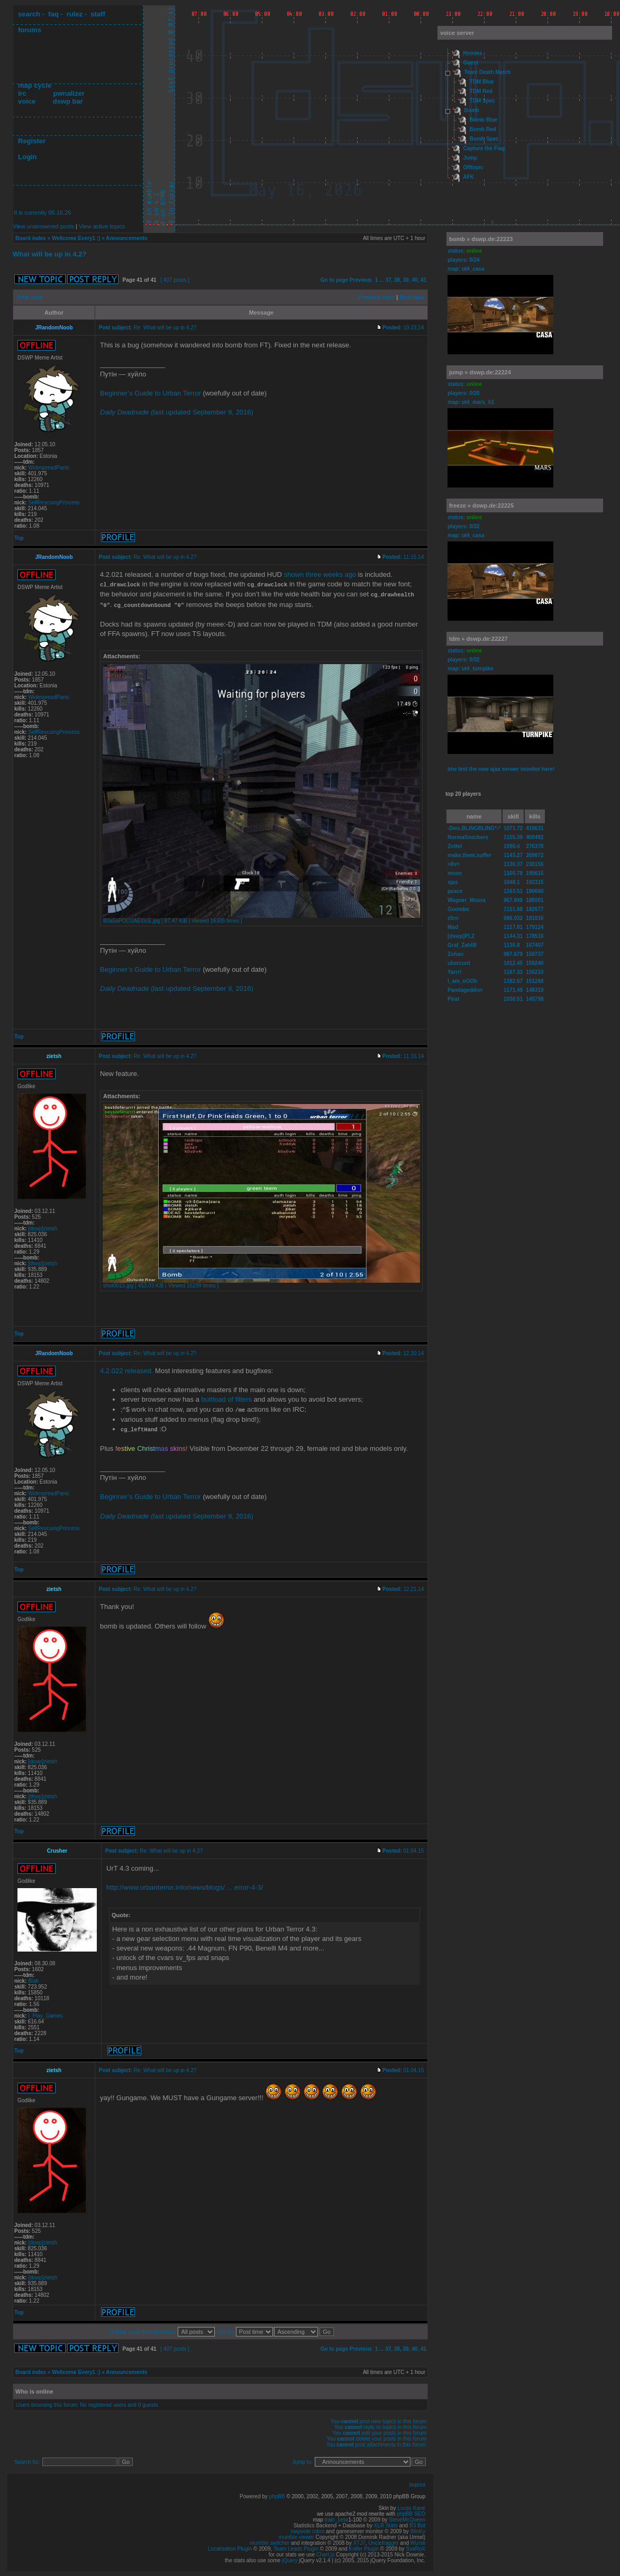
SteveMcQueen (407, 2517)
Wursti (418, 2540)
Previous (361, 280)
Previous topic (377, 297)
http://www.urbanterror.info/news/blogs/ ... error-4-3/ (184, 1885)
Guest (470, 63)
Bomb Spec (484, 139)
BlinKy (418, 2529)
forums (29, 30)
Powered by (254, 2494)
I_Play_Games (45, 2013)
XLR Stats (386, 2523)
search (29, 14)
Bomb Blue (484, 120)
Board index (30, 238)
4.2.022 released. (126, 1369)
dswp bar (68, 101)
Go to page (334, 280)
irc (22, 93)
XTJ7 (359, 2540)
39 (406, 280)
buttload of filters (226, 1398)
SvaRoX (415, 2546)
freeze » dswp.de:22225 (481, 505)
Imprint (417, 2482)
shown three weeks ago (320, 574)
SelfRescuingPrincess (53, 502)
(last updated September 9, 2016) (176, 412)
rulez (75, 14)
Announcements (126, 238)
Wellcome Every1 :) (76, 238)
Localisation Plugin (230, 2546)
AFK (468, 177)
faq (53, 14)
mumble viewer (296, 2534)
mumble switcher (269, 2540)
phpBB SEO (411, 2511)
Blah (33, 1978)
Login (27, 157)
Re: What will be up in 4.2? (164, 327)
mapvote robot (307, 2529)
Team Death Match (487, 72)
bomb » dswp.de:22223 (481, 239)
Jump (470, 158)
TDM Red (481, 91)
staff (97, 14)
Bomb (471, 110)
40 (414, 280)
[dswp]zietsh (42, 1227)
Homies (472, 53)
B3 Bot (417, 2523)
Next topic (412, 297)
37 (388, 280)
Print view (29, 297)
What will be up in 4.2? (49, 254)
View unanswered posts (43, 226)
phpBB (277, 2494)
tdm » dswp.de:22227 (478, 639)
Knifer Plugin (364, 2546)
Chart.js (325, 2552)
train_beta (336, 2517)
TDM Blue (482, 82)
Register (31, 141)
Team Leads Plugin (295, 2546)
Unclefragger (383, 2540)
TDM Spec (482, 101)
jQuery (289, 2558)
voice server (457, 33)
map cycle (34, 85)
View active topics (102, 226)
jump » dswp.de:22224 (480, 372)
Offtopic (473, 167)
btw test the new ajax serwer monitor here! (501, 769)
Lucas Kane (411, 2505)
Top (19, 538)
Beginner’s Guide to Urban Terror (150, 393)
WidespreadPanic (48, 468)
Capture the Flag (484, 148)
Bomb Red (483, 129)
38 (397, 280)
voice (26, 101)
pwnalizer (68, 93)
